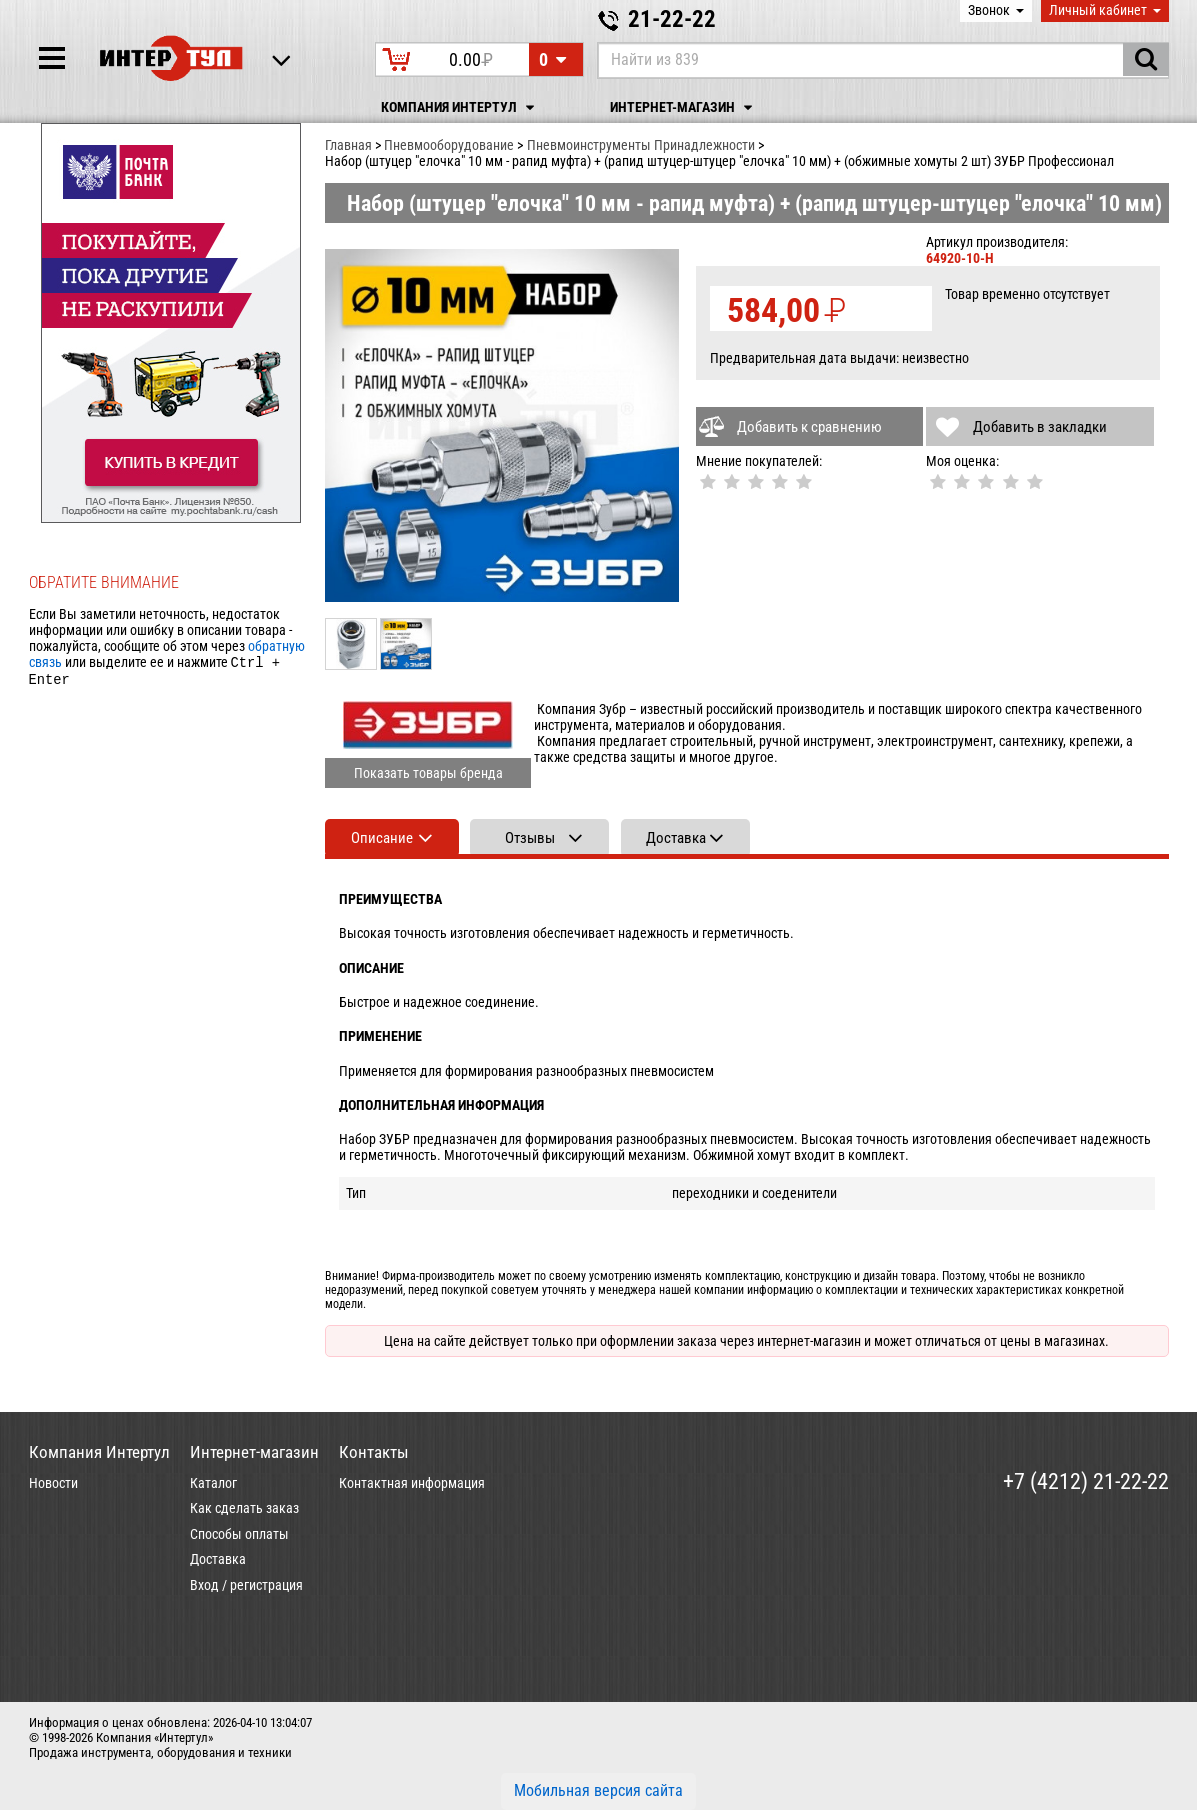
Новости (53, 1483)
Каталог (213, 1483)
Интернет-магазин (684, 107)
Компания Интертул (460, 107)
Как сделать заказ (244, 1508)
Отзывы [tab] (530, 838)
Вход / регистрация (246, 1585)
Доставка (218, 1559)
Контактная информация (412, 1483)
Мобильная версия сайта (598, 1790)
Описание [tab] (382, 838)
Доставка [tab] (676, 838)
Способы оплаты (239, 1534)
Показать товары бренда (428, 773)
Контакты (374, 1452)
